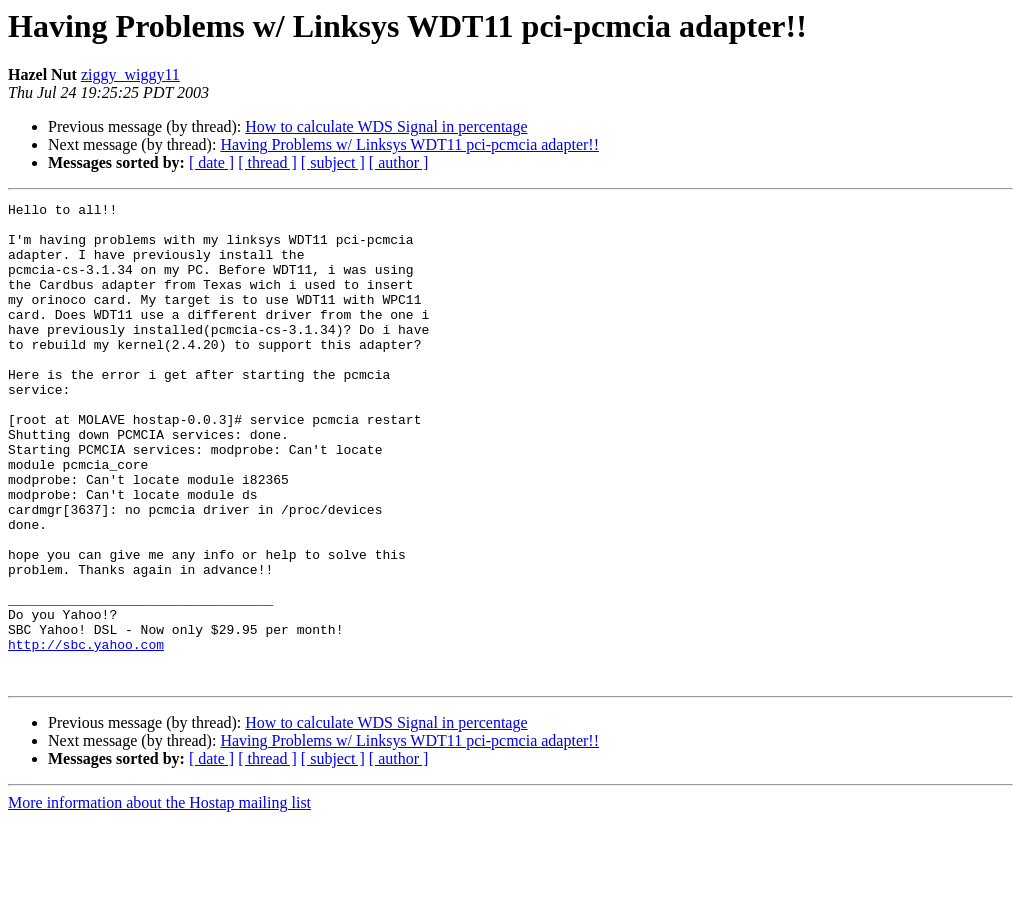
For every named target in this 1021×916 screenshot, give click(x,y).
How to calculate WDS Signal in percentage (386, 126)
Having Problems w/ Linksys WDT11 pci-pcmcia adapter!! (409, 144)
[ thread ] (267, 162)
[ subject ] (333, 162)
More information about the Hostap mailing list (159, 898)
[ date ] (211, 162)
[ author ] (399, 162)
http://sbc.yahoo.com (86, 734)
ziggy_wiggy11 (130, 74)
